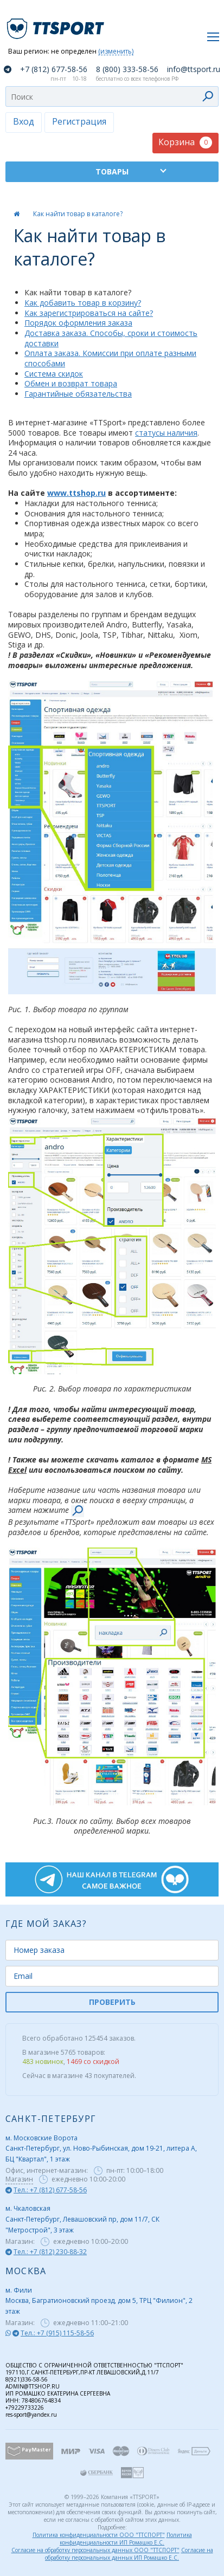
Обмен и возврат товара (70, 383)
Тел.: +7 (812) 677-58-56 (50, 2190)
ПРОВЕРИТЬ (112, 2002)
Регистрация (79, 121)
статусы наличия (166, 433)
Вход (23, 121)
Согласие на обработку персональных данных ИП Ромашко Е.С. (129, 2553)
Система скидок (53, 373)
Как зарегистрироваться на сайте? (88, 313)
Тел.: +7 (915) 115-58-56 (57, 2333)
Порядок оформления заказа (78, 323)
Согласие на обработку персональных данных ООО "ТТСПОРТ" (95, 2550)
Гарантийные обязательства (78, 394)
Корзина (185, 142)
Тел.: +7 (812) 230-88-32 (50, 2251)
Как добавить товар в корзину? (82, 302)
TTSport (56, 24)
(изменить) (115, 51)
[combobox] (112, 96)
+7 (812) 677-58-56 (53, 69)
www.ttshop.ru (76, 493)
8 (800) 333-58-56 (127, 69)
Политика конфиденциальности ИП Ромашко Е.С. (126, 2538)
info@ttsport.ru (193, 69)
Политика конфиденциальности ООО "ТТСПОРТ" (99, 2535)
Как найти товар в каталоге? (78, 213)
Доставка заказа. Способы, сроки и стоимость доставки (110, 338)
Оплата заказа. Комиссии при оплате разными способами (110, 358)
